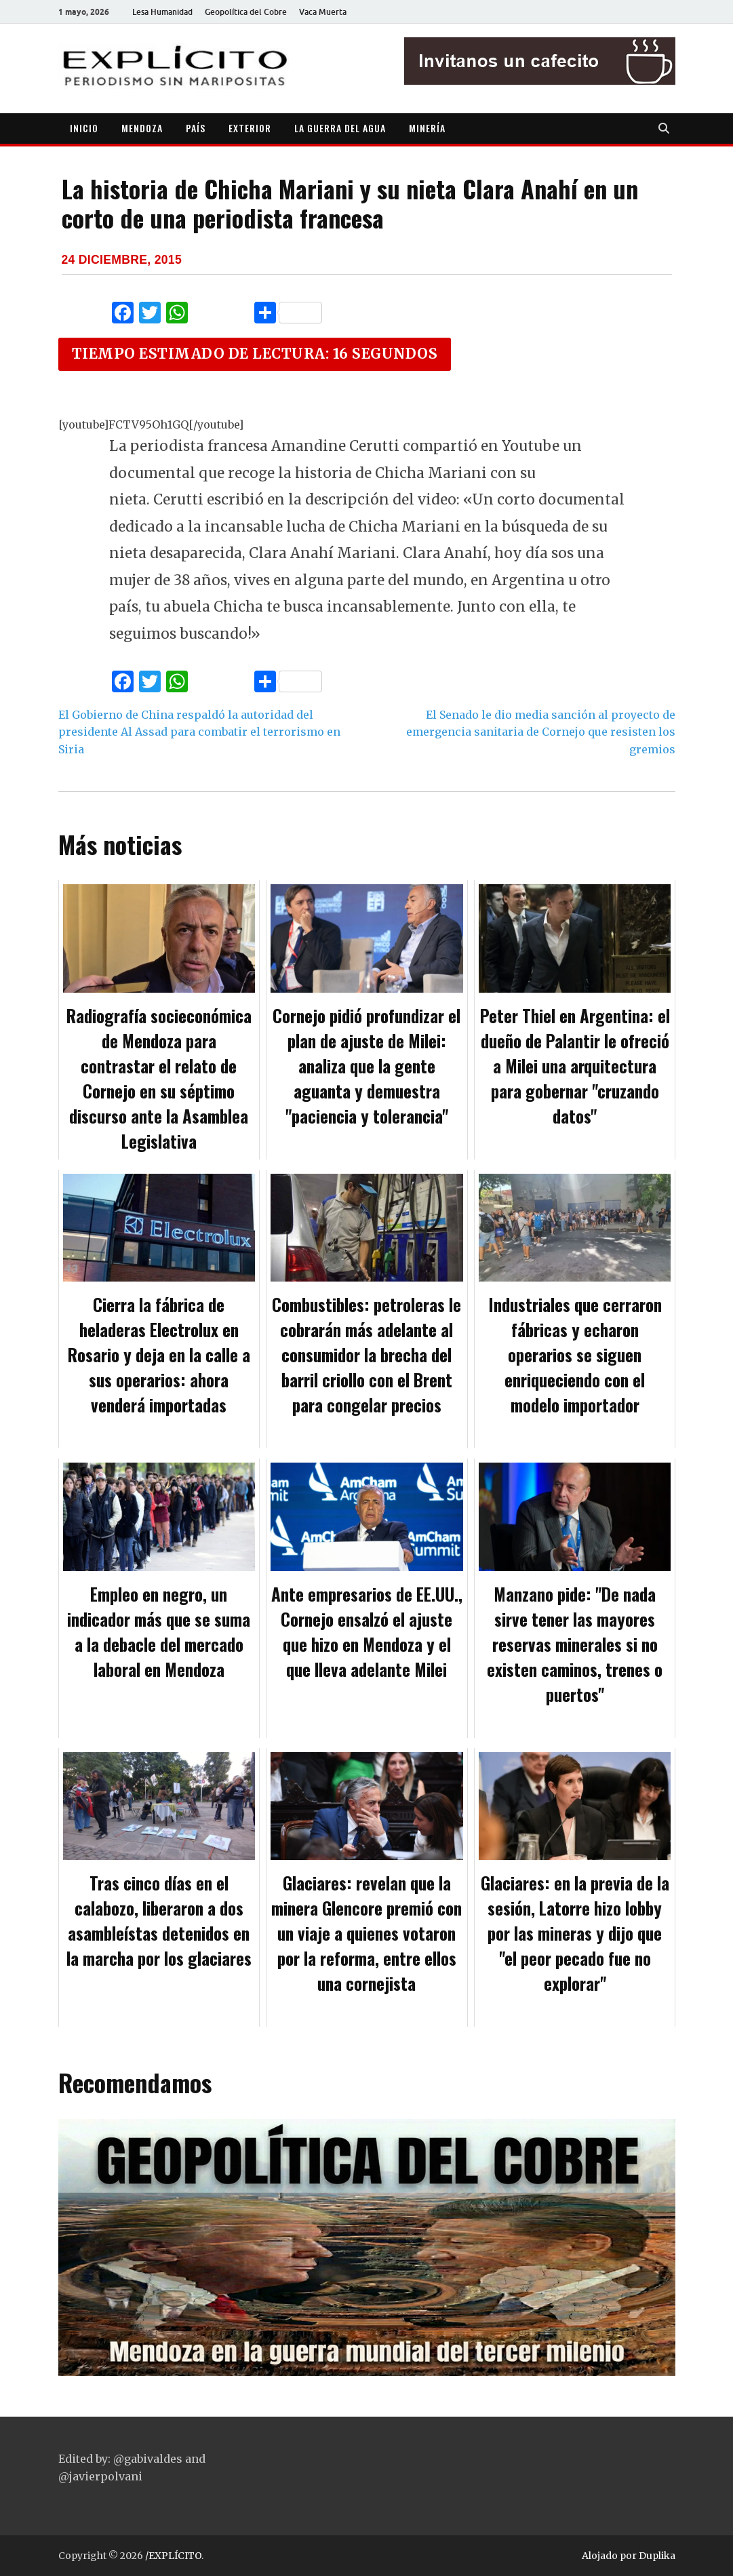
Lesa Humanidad (162, 12)
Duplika (657, 2556)
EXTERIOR (250, 128)
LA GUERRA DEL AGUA (340, 128)
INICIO (84, 128)
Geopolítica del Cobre (246, 12)
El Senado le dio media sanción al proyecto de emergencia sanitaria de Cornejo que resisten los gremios (540, 732)
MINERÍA (427, 128)
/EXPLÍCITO (173, 2556)
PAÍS (195, 128)
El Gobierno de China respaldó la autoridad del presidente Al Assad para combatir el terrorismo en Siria (199, 732)
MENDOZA (142, 128)
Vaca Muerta (322, 12)
